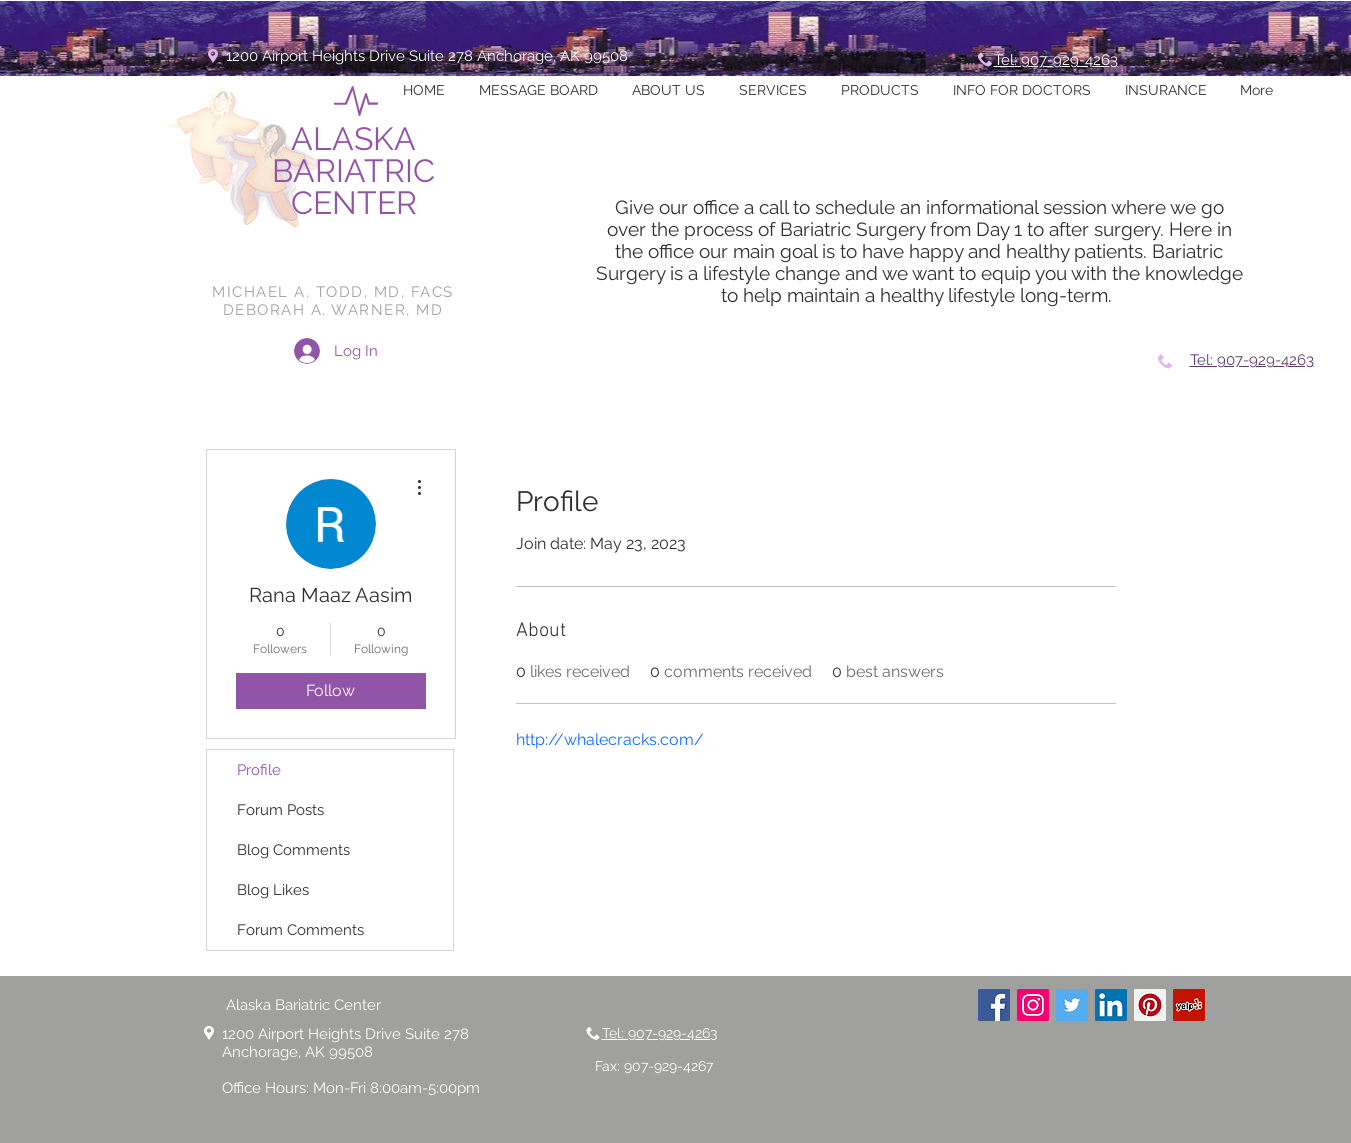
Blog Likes (273, 890)
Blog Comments (293, 850)
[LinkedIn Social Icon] (1111, 1005)
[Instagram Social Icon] (1033, 1005)
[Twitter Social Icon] (1072, 1005)
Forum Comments (300, 930)
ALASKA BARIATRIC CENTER (353, 170)
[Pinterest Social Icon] (1150, 1005)
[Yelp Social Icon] (1189, 1005)
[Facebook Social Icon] (994, 1005)
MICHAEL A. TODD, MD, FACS (333, 292)
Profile (259, 770)
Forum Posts (280, 810)
